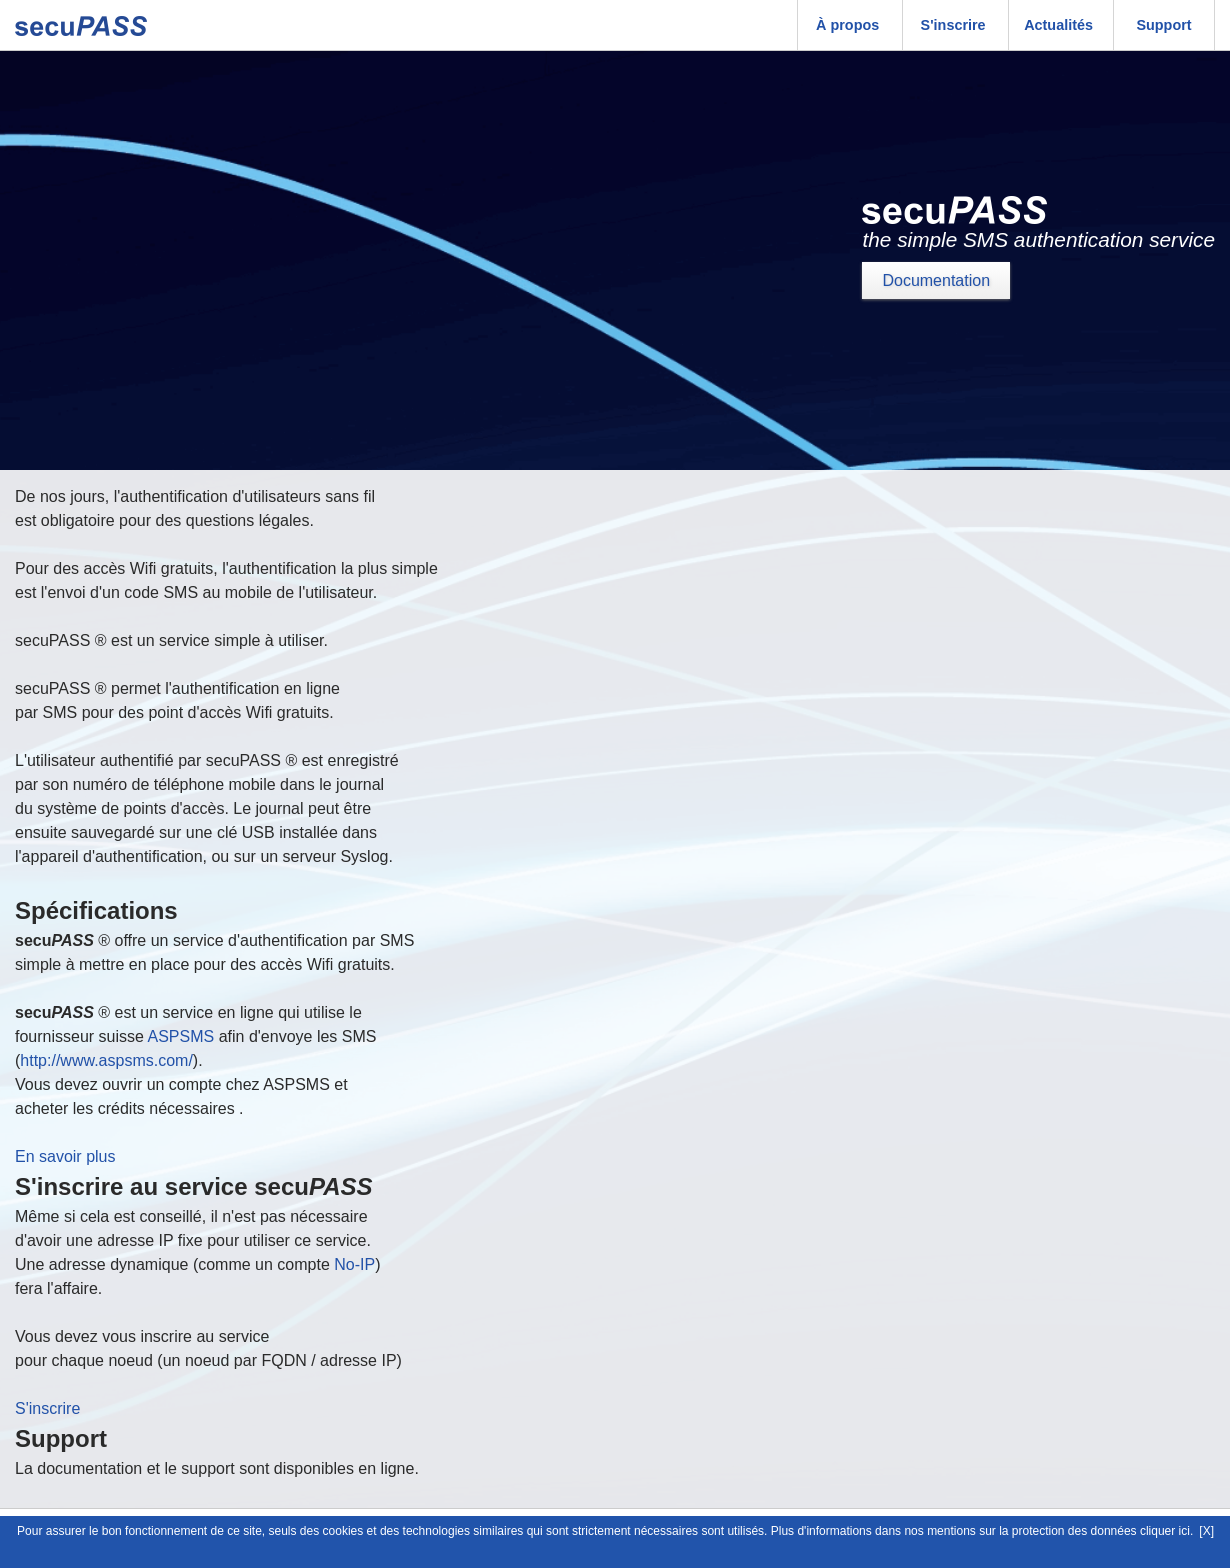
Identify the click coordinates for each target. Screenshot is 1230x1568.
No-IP (354, 1264)
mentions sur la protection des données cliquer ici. (1060, 1531)
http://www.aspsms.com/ (106, 1060)
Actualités (1058, 25)
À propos (847, 25)
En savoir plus (65, 1156)
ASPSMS (181, 1036)
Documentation (936, 280)
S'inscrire (953, 25)
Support (1163, 25)
